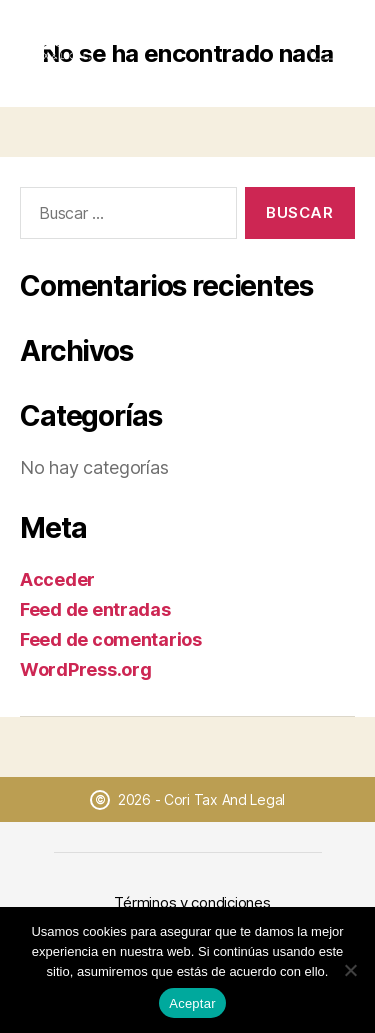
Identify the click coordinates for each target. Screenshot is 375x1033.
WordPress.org (86, 669)
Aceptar (192, 1003)
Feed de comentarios (111, 639)
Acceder (57, 579)
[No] (350, 970)
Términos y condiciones (192, 902)
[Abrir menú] (332, 42)
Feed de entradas (95, 609)
